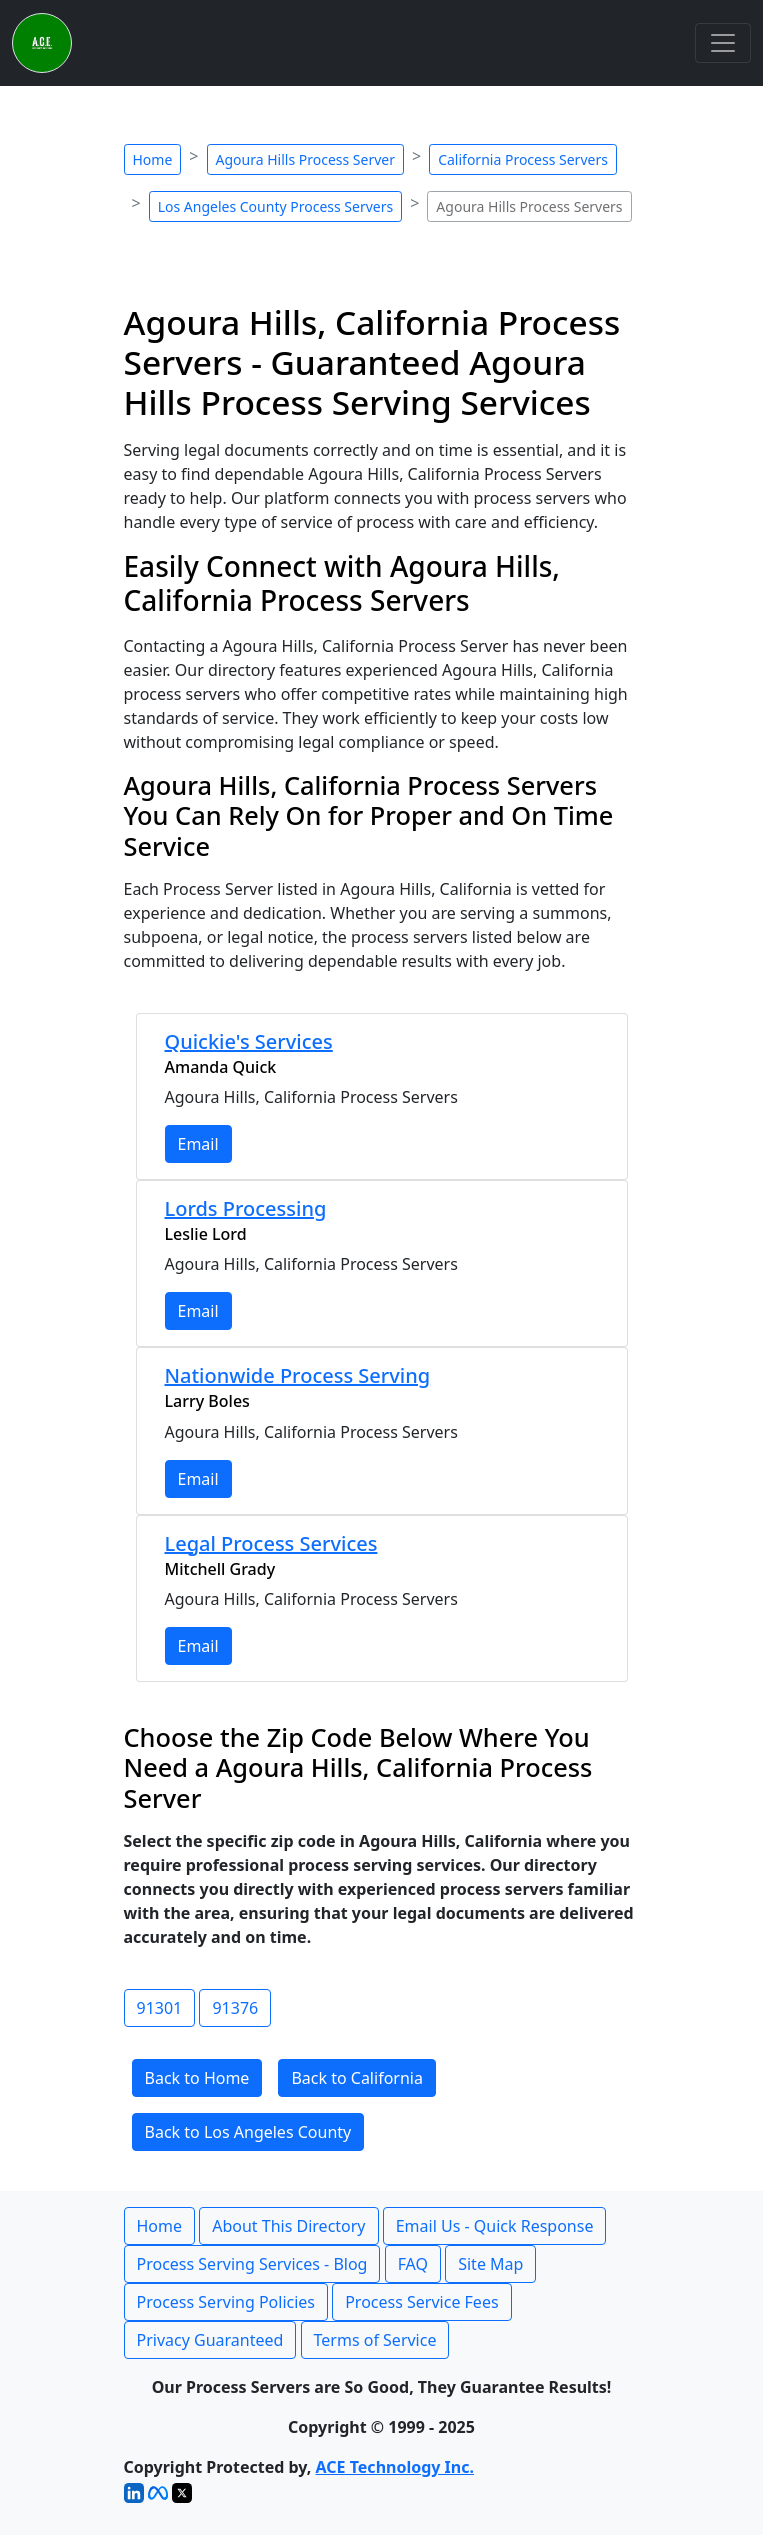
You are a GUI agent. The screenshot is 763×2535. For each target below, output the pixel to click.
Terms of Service (375, 2340)
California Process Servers (523, 159)
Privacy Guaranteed (210, 2340)
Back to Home (197, 2078)
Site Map (490, 2264)
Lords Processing (246, 1208)
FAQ (413, 2264)
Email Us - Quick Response (495, 2226)
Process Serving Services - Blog (252, 2264)
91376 (235, 2008)
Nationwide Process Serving (298, 1375)
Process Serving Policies (226, 2302)
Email (198, 1144)
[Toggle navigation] (723, 43)
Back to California (357, 2078)
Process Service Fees (421, 2302)
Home (153, 159)
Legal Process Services (271, 1543)
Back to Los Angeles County (248, 2132)
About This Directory (288, 2226)
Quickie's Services (249, 1041)
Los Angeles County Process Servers (276, 206)
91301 (160, 2008)
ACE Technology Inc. (395, 2467)
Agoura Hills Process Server (306, 159)
